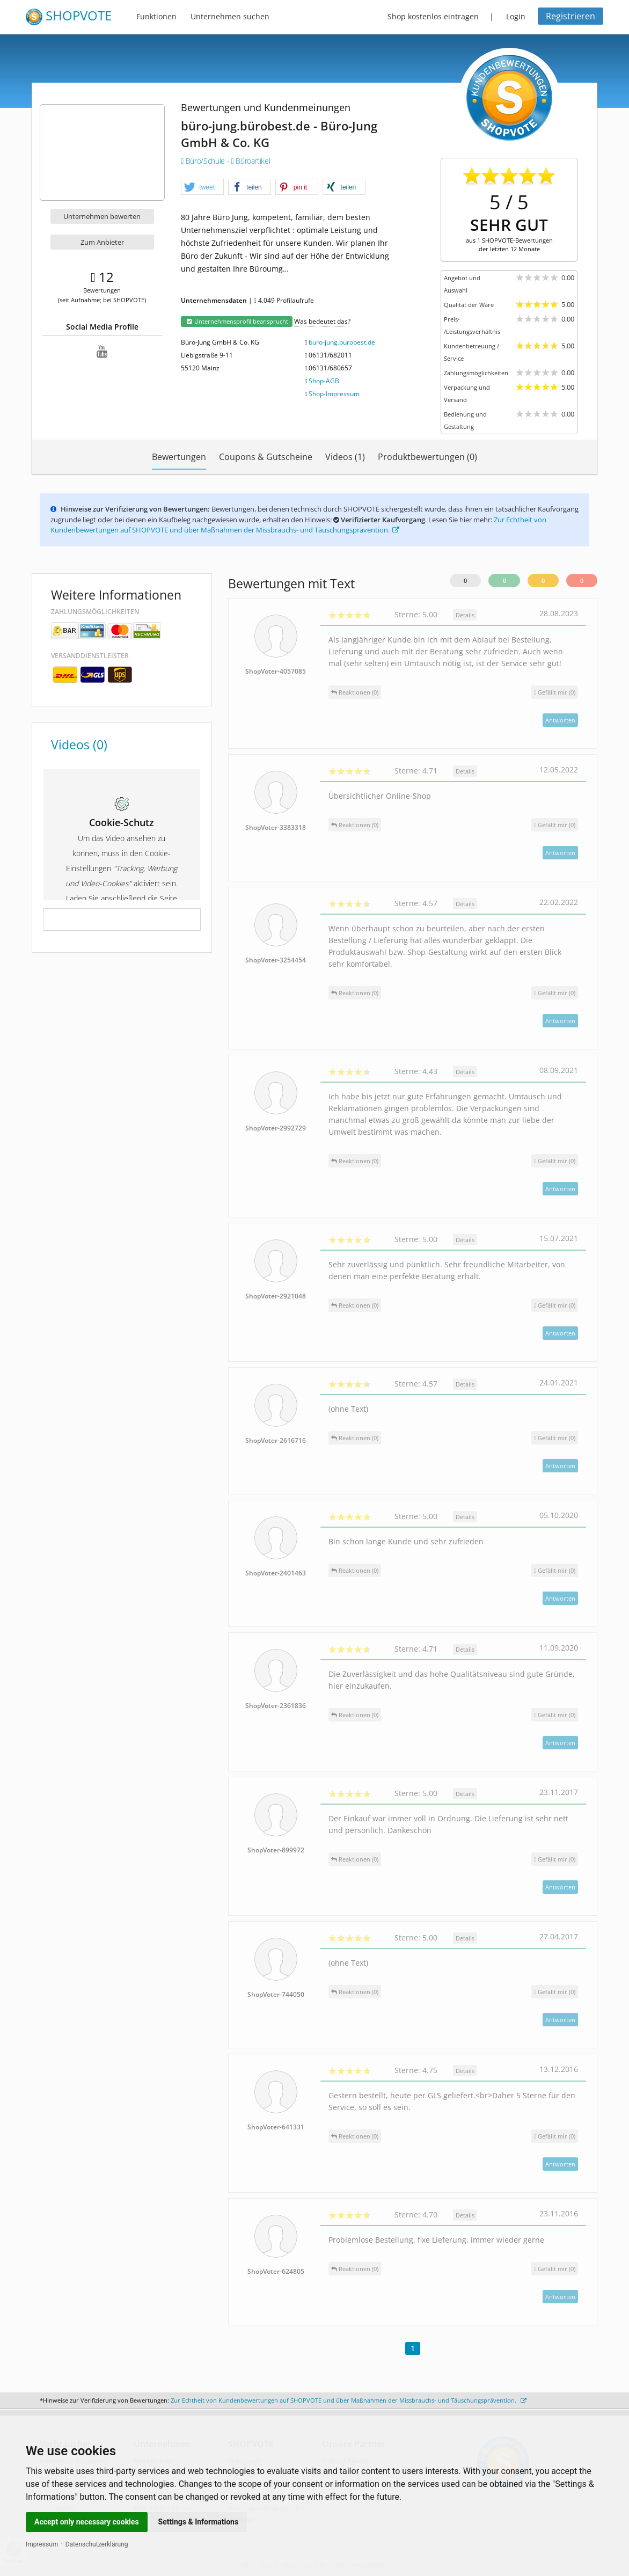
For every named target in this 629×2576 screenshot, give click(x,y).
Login (515, 16)
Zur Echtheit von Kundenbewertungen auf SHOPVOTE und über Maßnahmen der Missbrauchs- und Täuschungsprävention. (298, 525)
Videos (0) (79, 744)
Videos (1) (345, 457)
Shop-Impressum (334, 393)
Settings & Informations (198, 2521)
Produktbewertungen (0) (427, 457)
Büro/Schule (203, 161)
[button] (202, 187)
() (554, 692)
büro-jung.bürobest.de (342, 342)
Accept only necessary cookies (86, 2521)
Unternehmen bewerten (102, 216)
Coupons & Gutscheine (265, 457)
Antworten (560, 720)
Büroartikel (250, 161)
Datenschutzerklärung (96, 2544)
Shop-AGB (324, 380)
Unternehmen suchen (230, 16)
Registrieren (570, 16)
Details (465, 615)
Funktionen (156, 16)
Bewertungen (179, 457)
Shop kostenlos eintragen (433, 16)
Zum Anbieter (102, 242)
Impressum (42, 2544)
